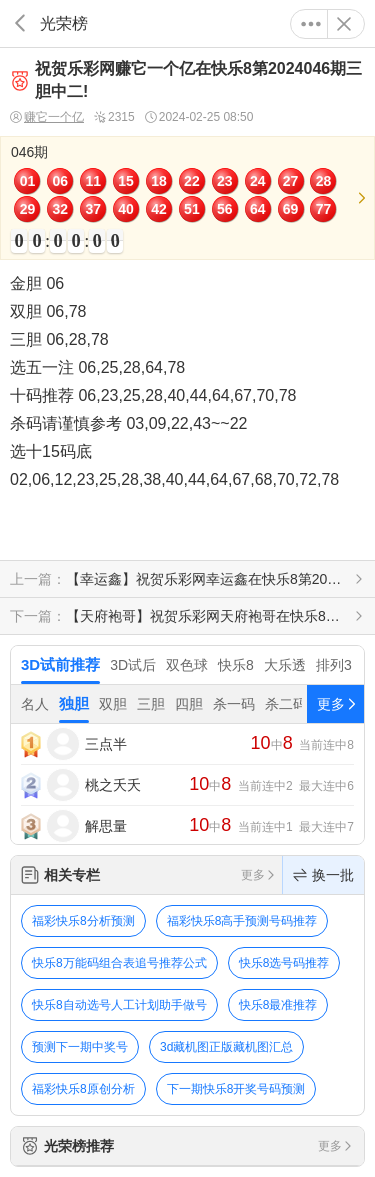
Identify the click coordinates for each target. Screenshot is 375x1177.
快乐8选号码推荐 (284, 963)
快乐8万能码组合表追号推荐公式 (119, 963)
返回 (20, 23)
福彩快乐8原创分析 (83, 1089)
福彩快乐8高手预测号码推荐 (242, 921)
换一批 (323, 875)
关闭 (344, 24)
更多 (311, 24)
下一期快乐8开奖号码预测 (236, 1089)
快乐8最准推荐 (278, 1005)
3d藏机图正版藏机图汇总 (226, 1047)
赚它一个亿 (47, 117)
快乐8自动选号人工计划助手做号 (119, 1005)
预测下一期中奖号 (80, 1047)
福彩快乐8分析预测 (83, 921)
